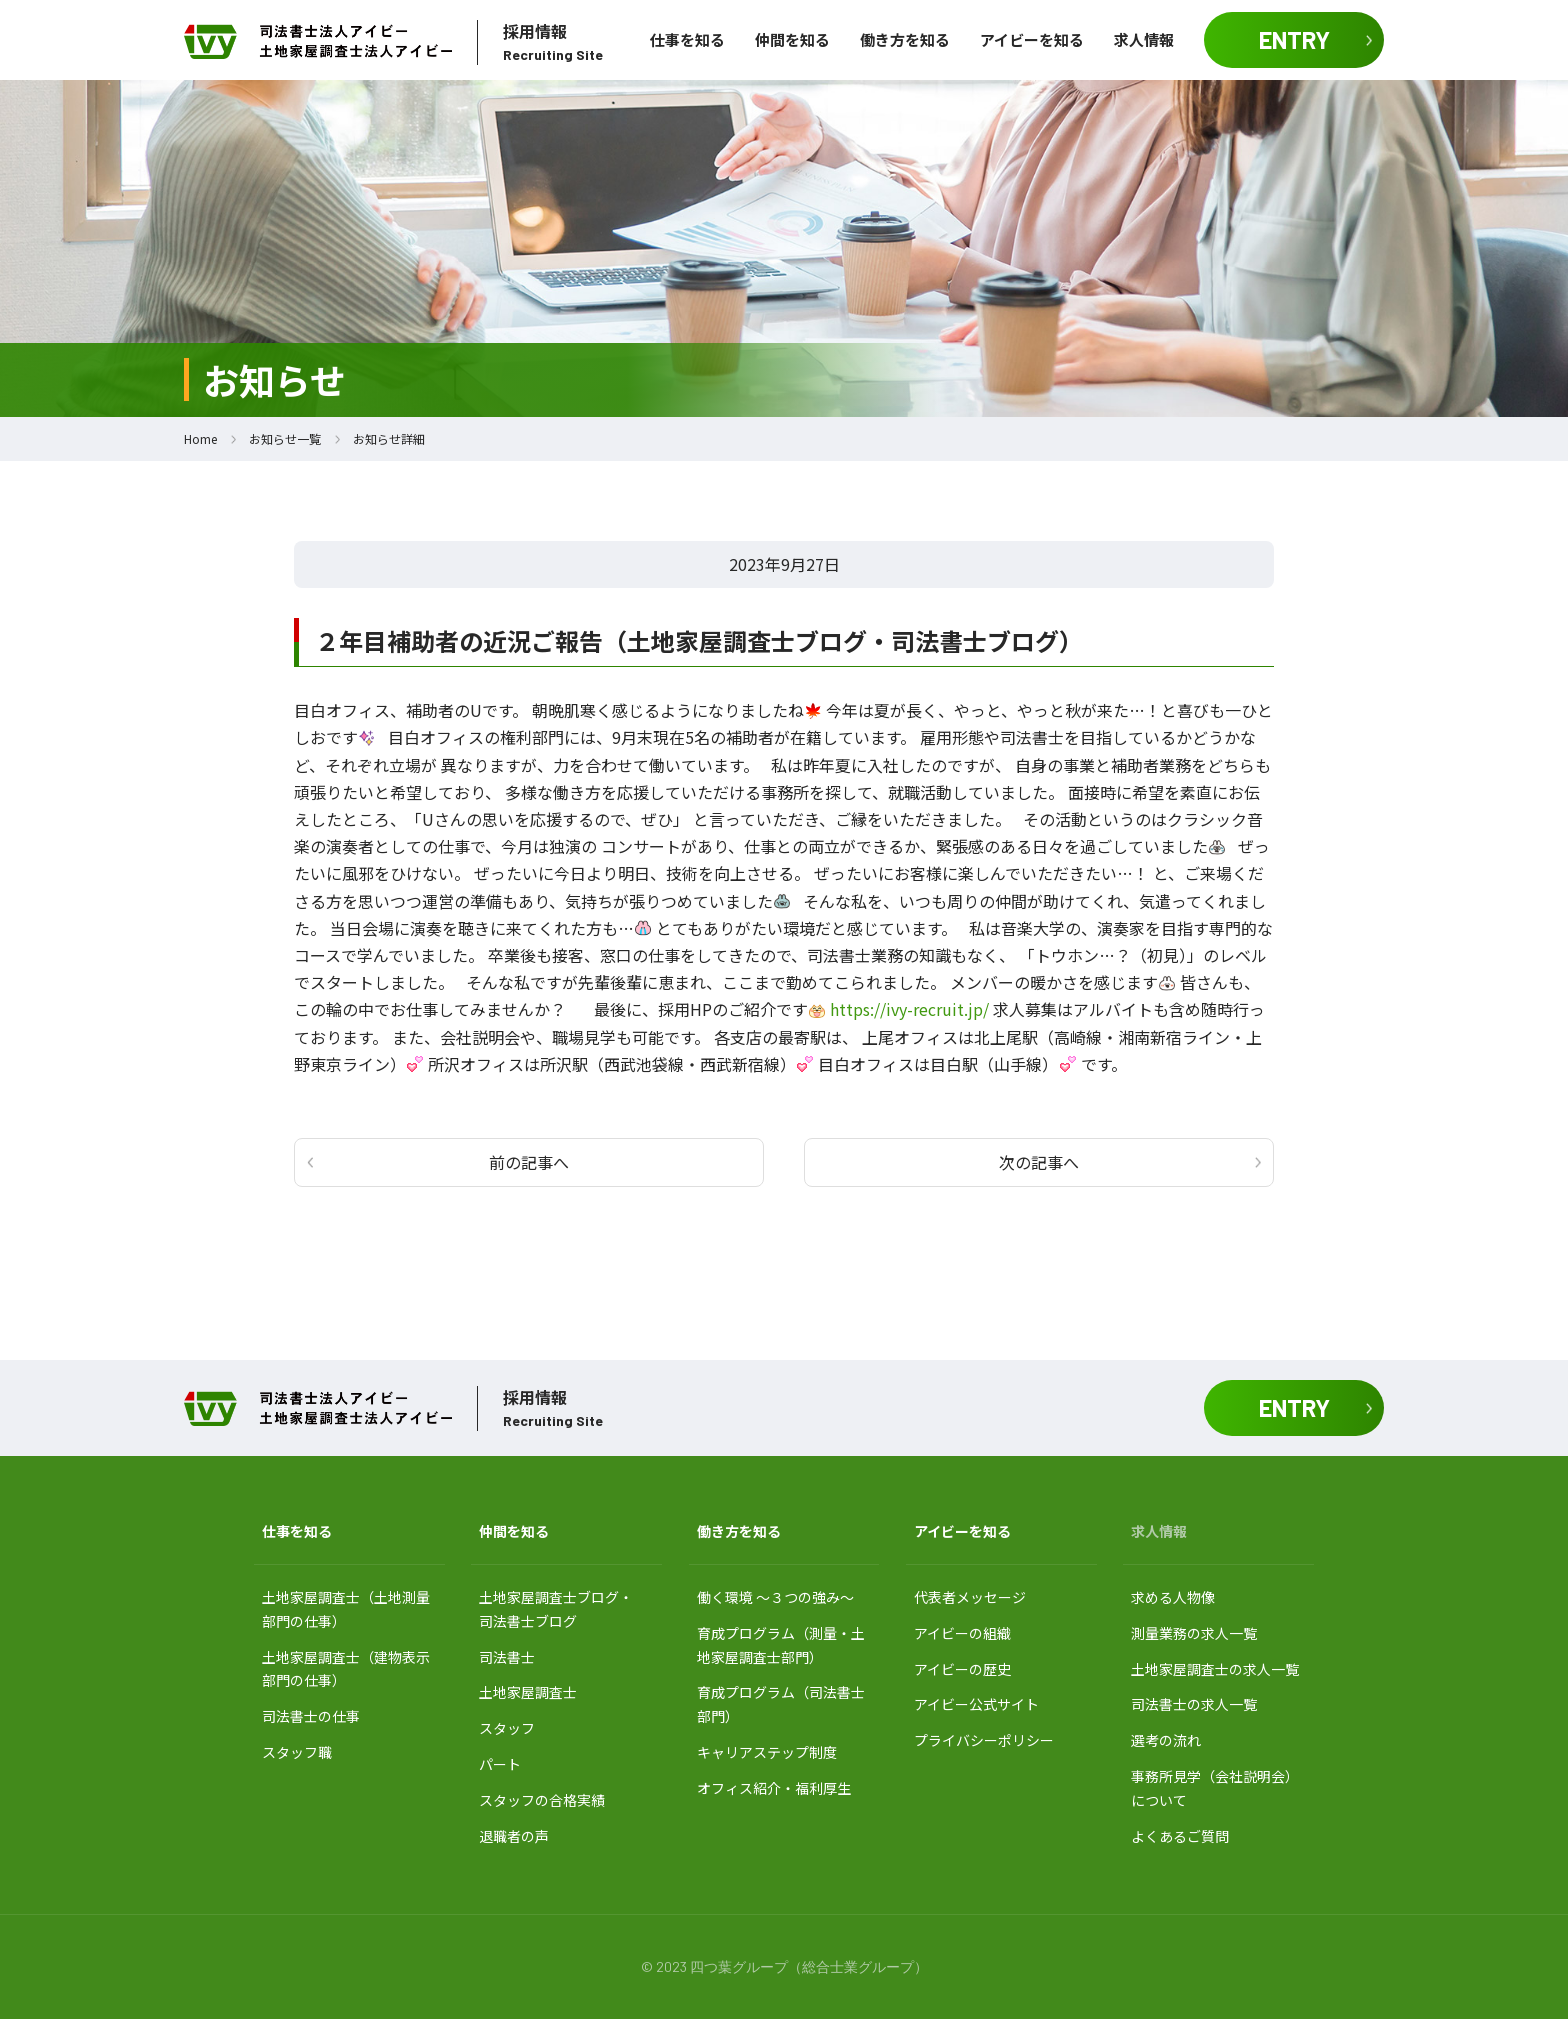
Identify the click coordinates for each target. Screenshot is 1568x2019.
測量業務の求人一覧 (1194, 1633)
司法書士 (507, 1657)
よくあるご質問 (1180, 1836)
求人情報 (1144, 39)
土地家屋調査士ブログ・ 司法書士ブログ (556, 1609)
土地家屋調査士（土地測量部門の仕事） (346, 1609)
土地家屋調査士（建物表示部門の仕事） (346, 1669)
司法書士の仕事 (311, 1716)
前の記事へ (529, 1162)
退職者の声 (514, 1836)
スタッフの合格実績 (542, 1800)
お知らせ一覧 (285, 438)
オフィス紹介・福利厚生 (774, 1788)
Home (200, 438)
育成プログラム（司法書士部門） (781, 1704)
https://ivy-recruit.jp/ (909, 1009)
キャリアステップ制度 (767, 1752)
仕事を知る (687, 39)
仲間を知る (792, 39)
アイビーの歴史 (962, 1669)
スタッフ (507, 1728)
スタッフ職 (297, 1752)
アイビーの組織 (962, 1633)
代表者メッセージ (970, 1597)
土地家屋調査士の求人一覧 (1215, 1669)
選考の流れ (1166, 1740)
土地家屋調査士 (528, 1692)
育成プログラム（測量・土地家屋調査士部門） (781, 1645)
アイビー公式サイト (976, 1704)
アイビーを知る (1032, 39)
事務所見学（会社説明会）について (1215, 1788)
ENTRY (1294, 39)
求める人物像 (1173, 1597)
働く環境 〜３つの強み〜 (775, 1597)
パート (500, 1764)
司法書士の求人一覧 (1194, 1704)
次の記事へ (1039, 1162)
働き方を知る (905, 39)
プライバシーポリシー (984, 1740)
